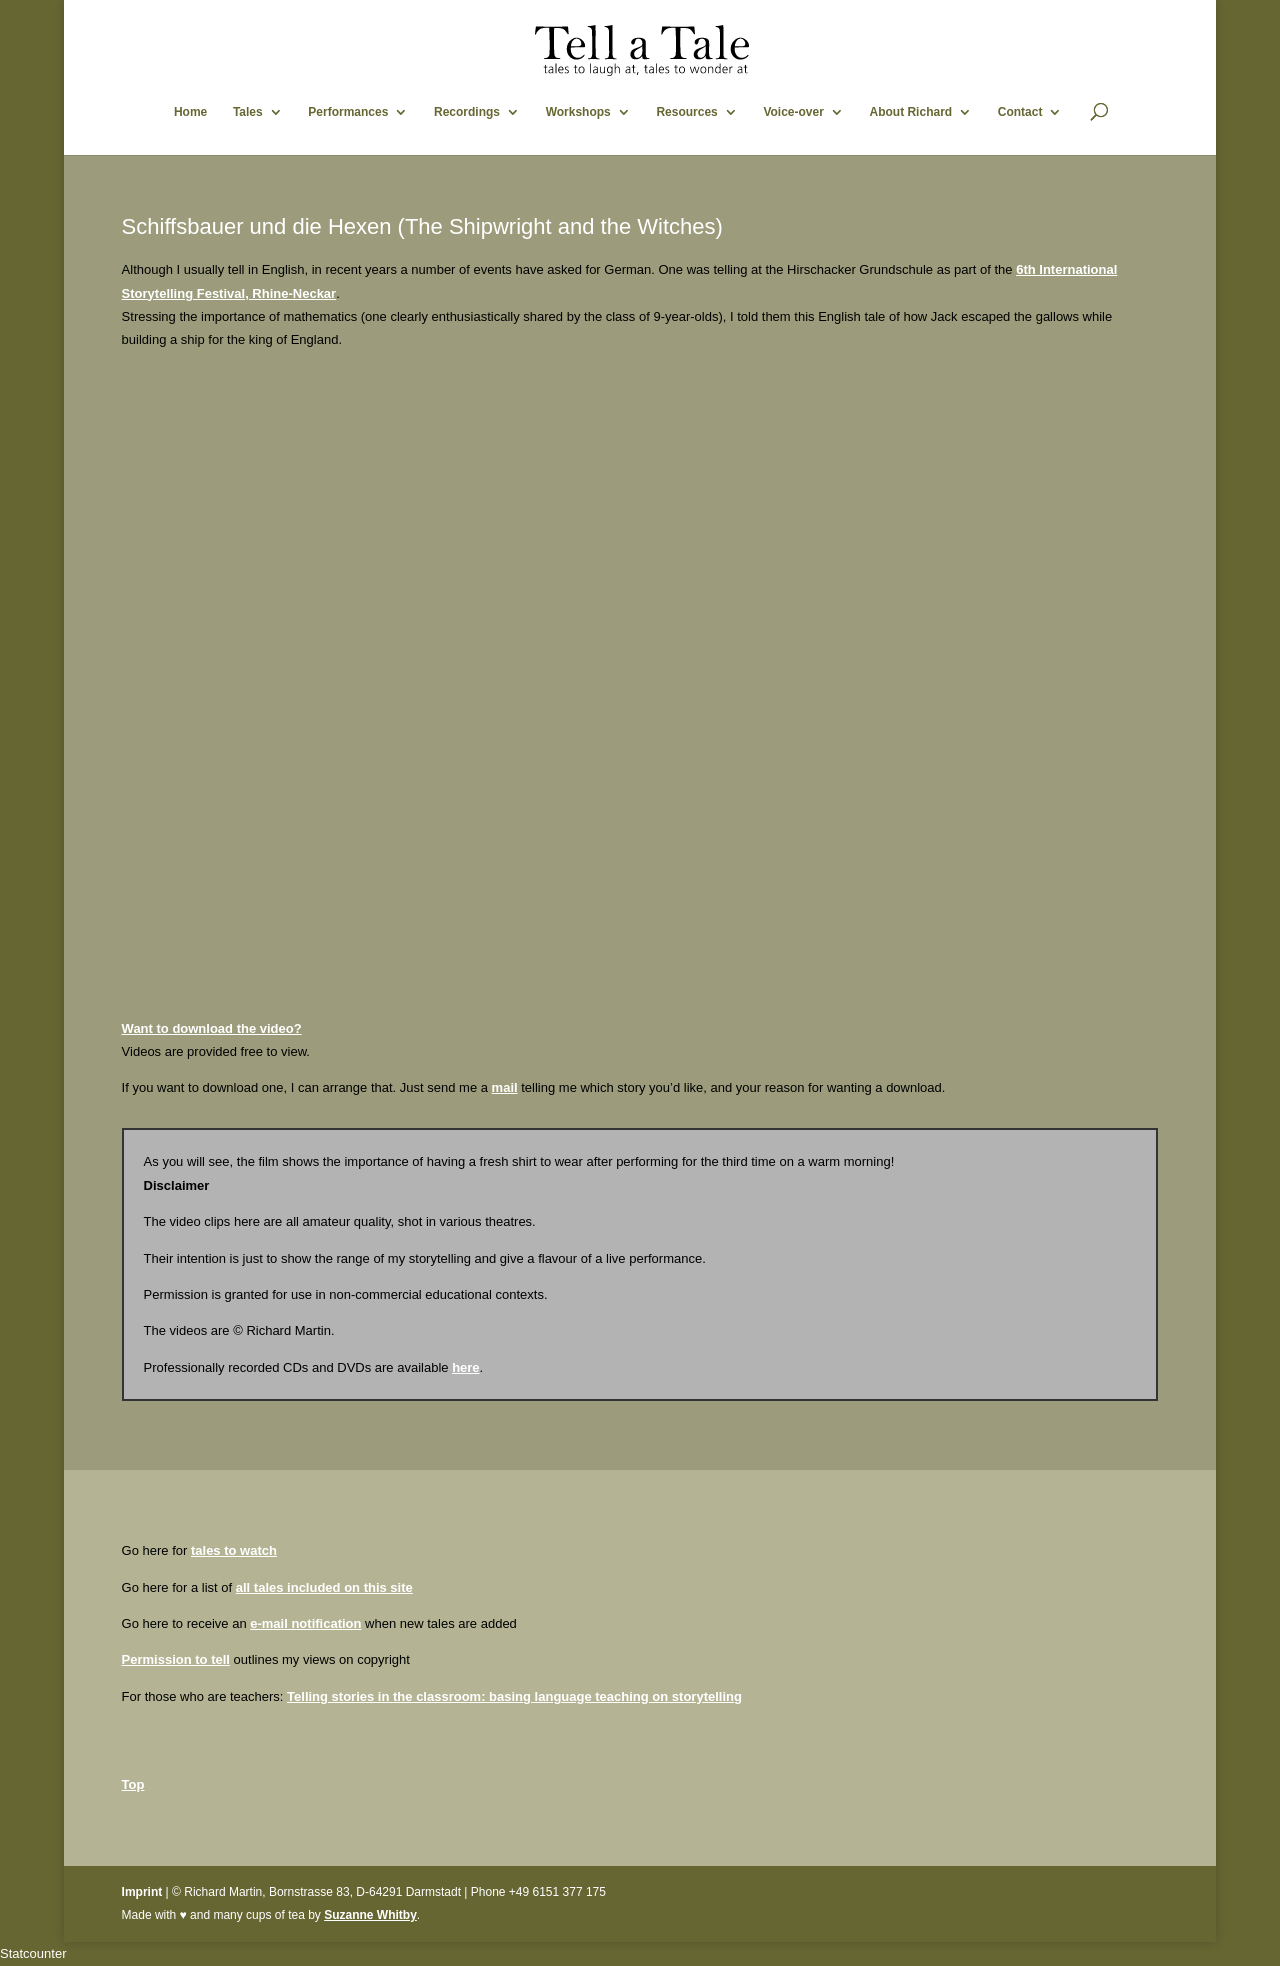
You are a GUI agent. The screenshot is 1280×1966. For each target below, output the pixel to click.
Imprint (142, 1892)
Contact (1020, 112)
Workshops (578, 112)
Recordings (467, 112)
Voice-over (793, 112)
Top (133, 1784)
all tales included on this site (324, 1587)
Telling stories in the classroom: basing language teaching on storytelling (514, 1696)
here (465, 1367)
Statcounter (33, 1953)
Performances (348, 112)
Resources (686, 112)
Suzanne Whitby (370, 1915)
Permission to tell (176, 1659)
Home (190, 112)
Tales (248, 112)
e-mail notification (305, 1623)
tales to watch (234, 1550)
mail (505, 1087)
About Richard (910, 112)
